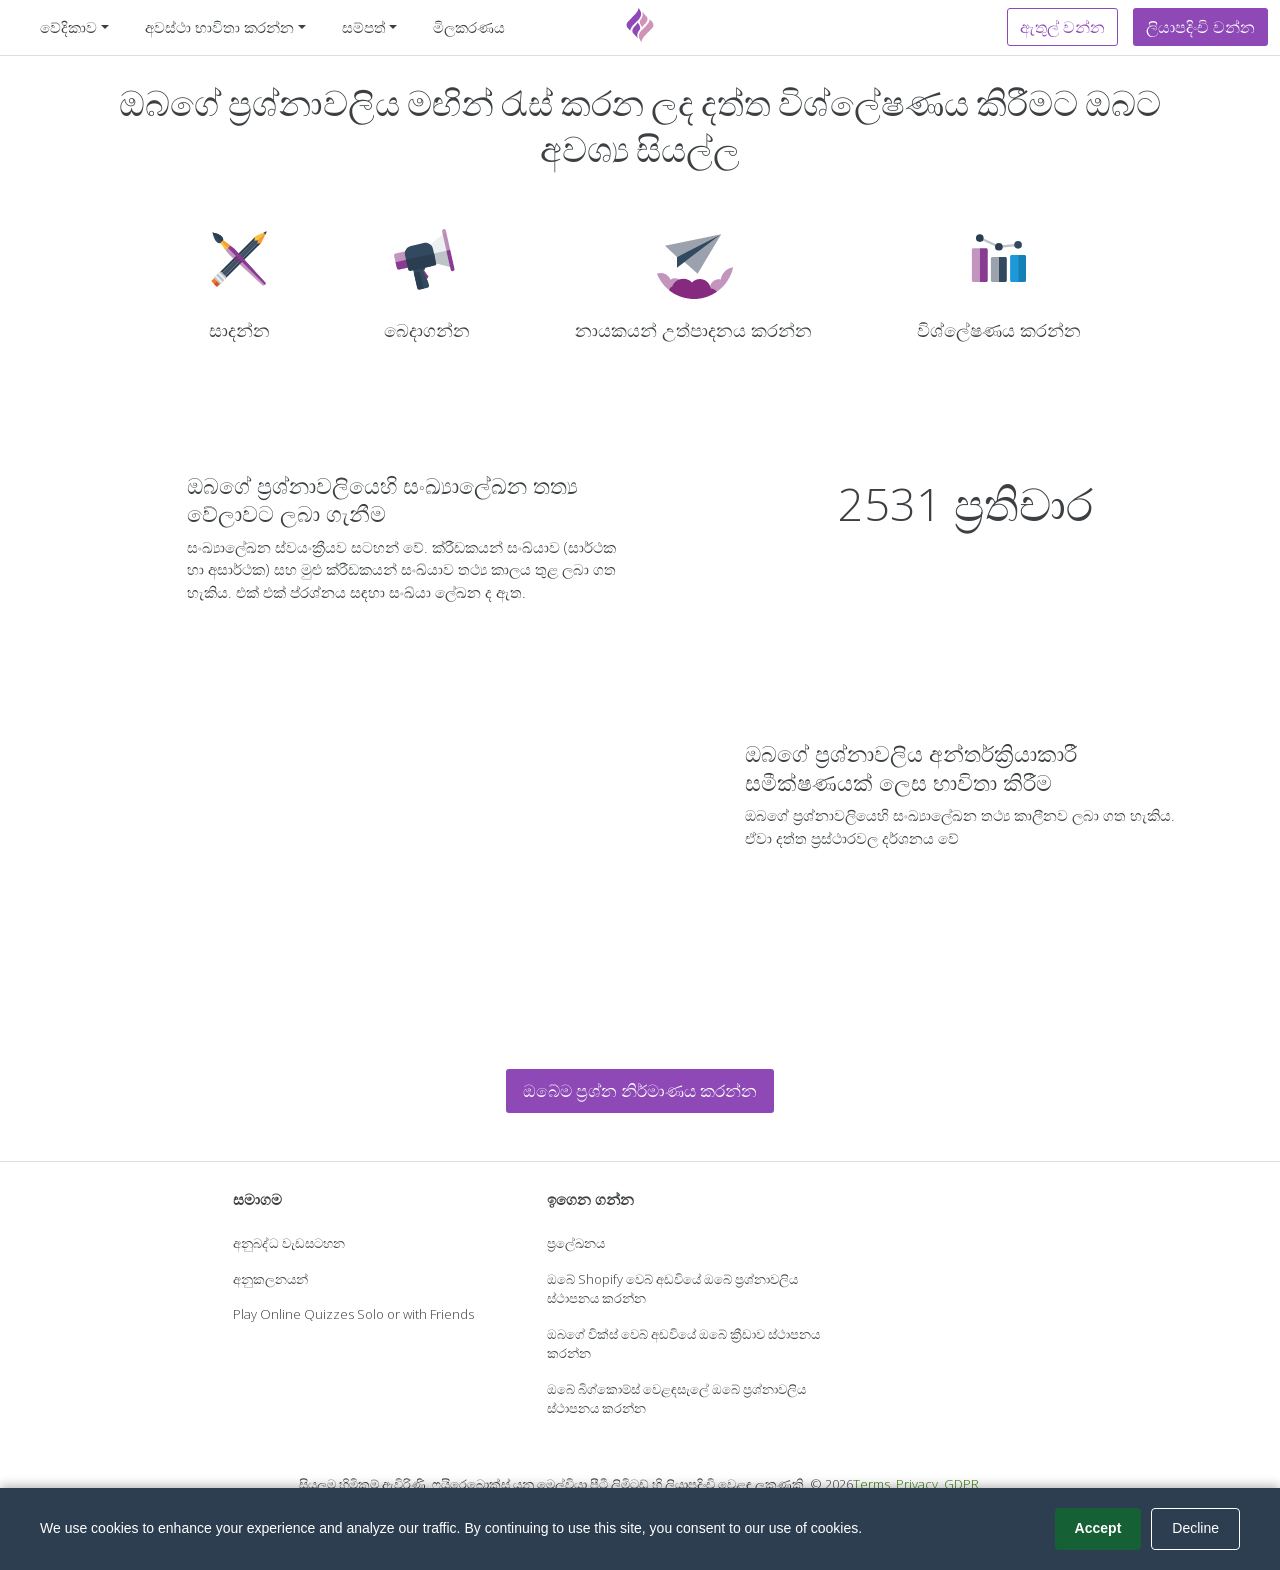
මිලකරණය (469, 27)
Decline (1195, 1528)
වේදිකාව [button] (68, 27)
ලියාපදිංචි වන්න (1200, 27)
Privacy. (918, 1484)
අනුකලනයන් (270, 1279)
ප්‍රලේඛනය (576, 1243)
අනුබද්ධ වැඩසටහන (289, 1243)
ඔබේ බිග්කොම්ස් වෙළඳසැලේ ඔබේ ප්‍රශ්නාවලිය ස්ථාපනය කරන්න (676, 1399)
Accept (1098, 1528)
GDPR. (963, 1484)
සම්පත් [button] (364, 27)
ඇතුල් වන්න (1062, 27)
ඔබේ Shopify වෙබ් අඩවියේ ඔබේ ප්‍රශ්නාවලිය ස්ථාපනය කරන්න (672, 1289)
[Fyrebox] (640, 25)
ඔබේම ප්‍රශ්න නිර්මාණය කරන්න (640, 1090)
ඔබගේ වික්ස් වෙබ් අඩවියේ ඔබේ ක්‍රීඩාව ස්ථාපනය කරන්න (683, 1344)
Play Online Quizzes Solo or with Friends (353, 1314)
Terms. (873, 1484)
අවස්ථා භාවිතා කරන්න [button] (219, 27)
